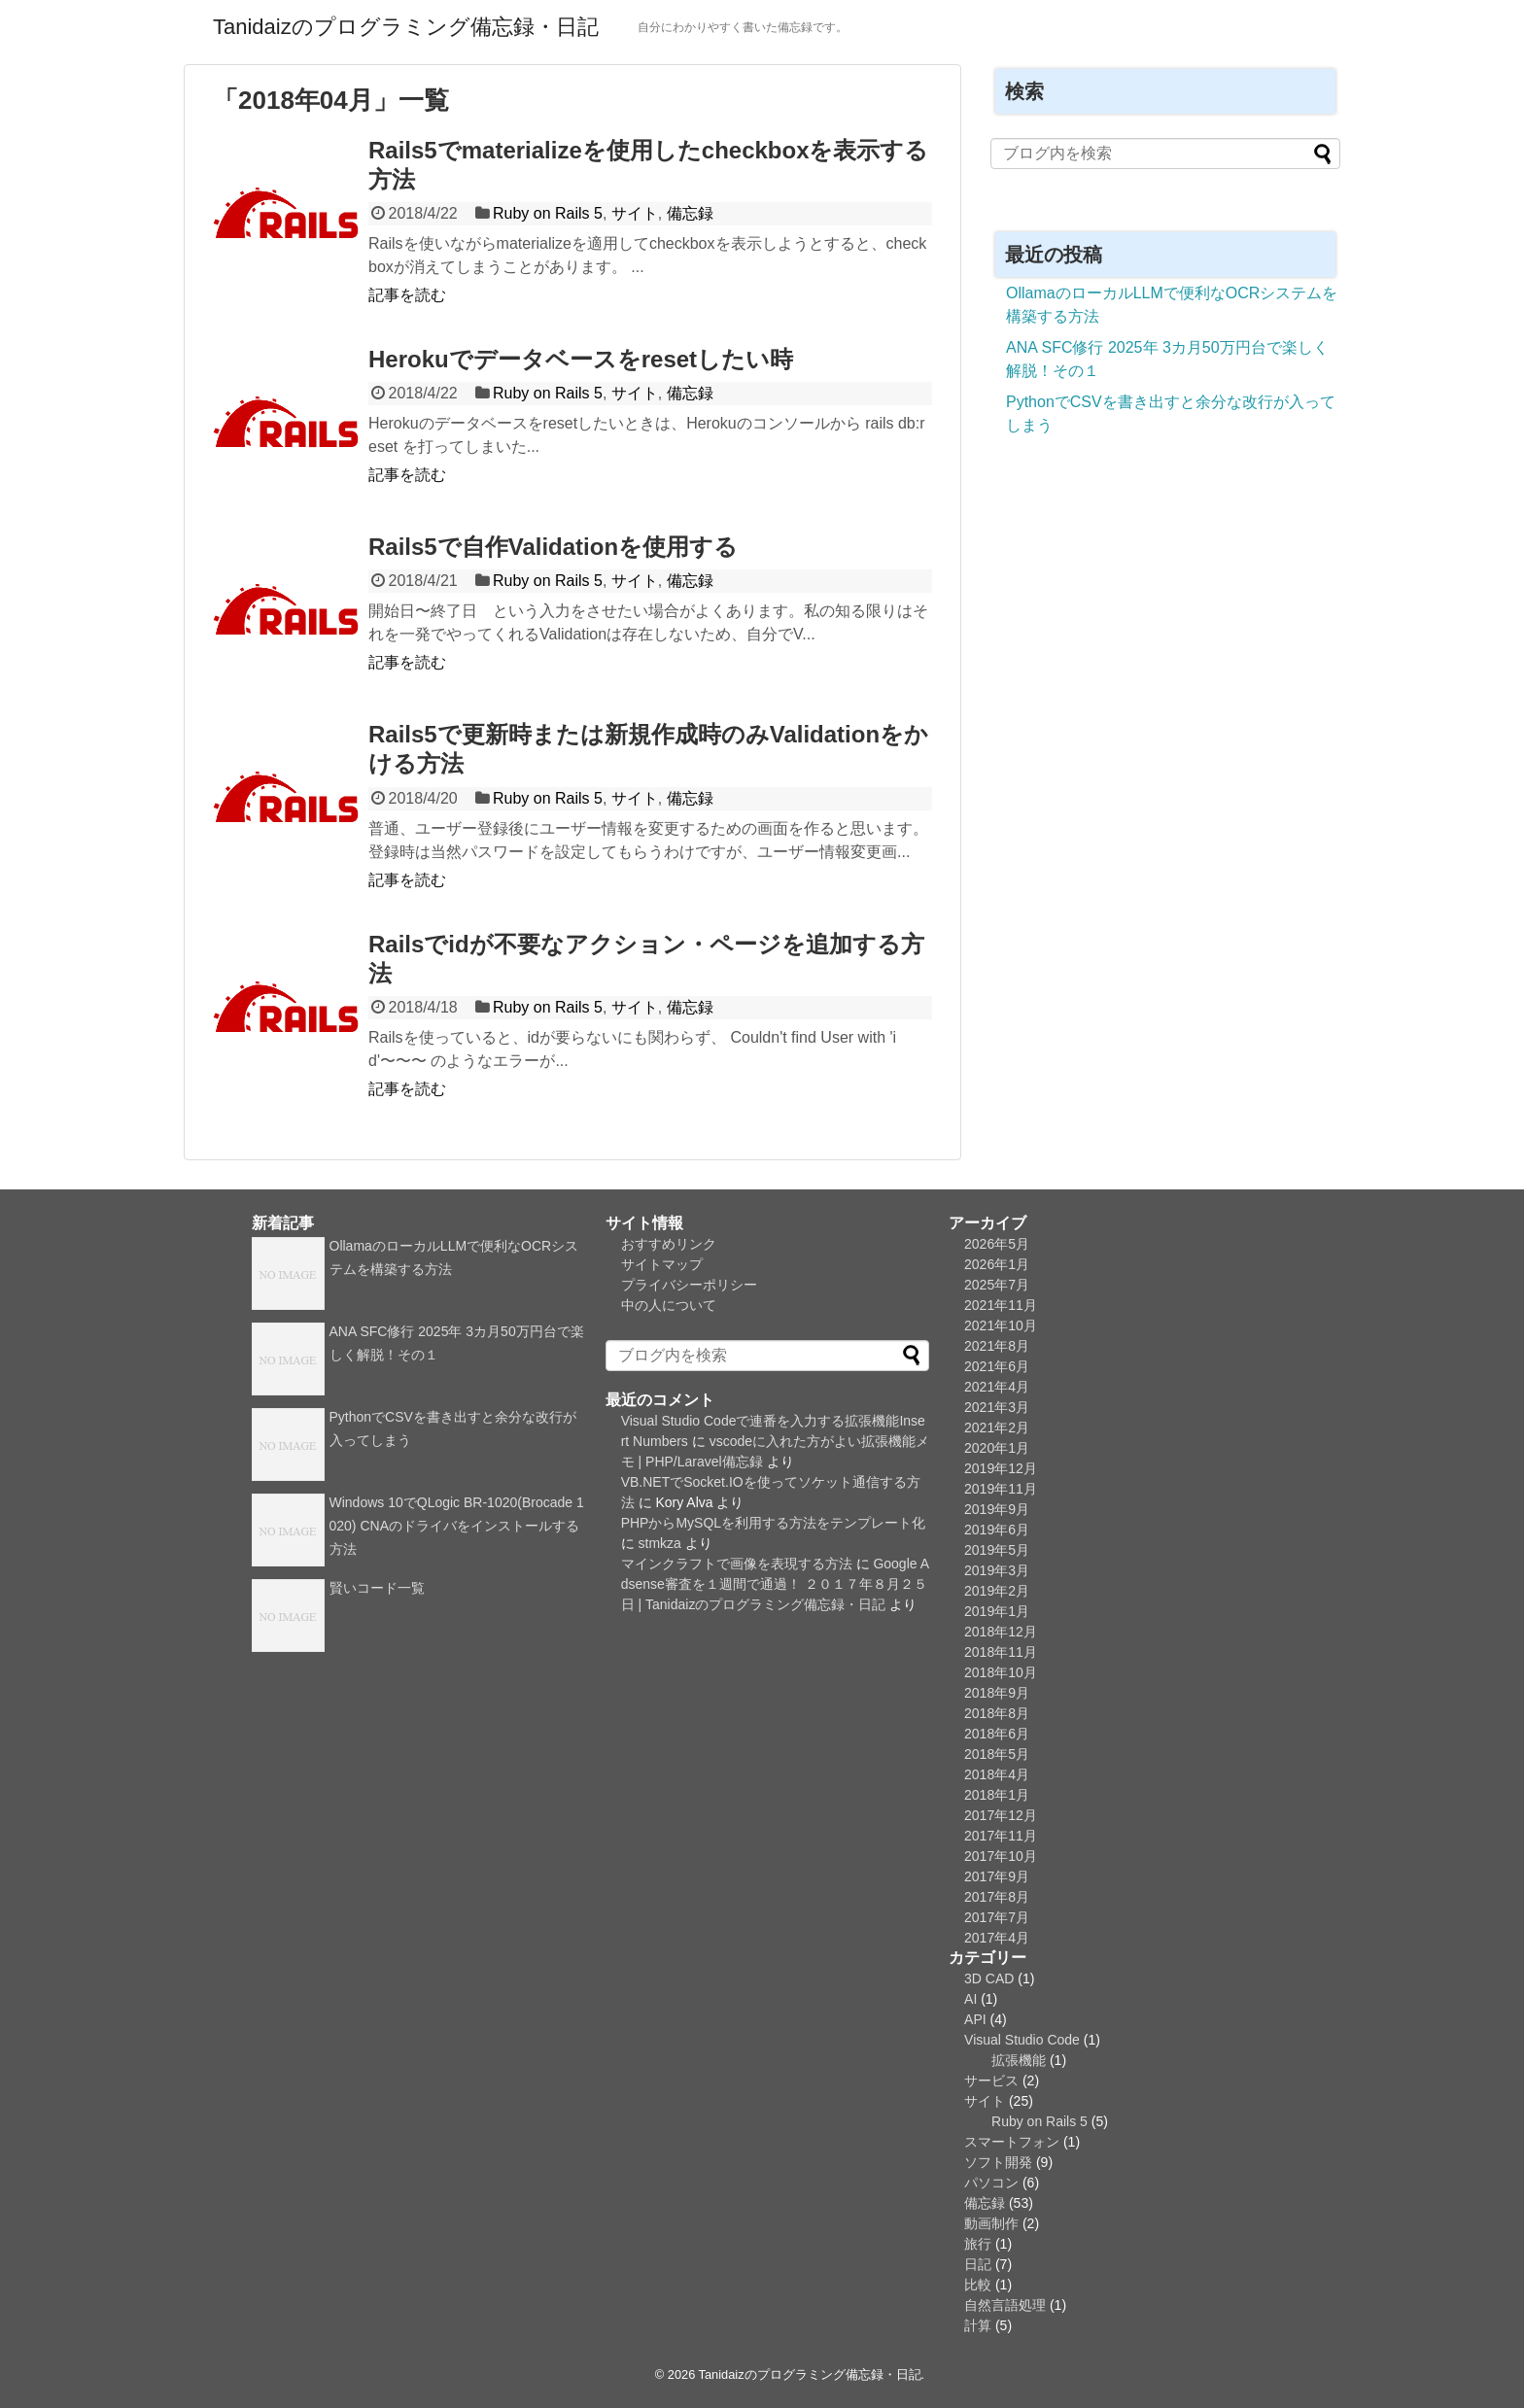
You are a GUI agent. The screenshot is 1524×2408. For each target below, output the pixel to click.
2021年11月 (1000, 1305)
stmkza (660, 1543)
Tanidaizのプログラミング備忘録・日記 (406, 27)
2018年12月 (1000, 1631)
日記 (977, 2264)
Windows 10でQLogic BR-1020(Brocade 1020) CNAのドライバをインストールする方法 (456, 1526)
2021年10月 (1000, 1325)
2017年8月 (996, 1897)
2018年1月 (996, 1795)
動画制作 (991, 2223)
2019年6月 (996, 1529)
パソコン (991, 2182)
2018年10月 (1000, 1672)
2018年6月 (996, 1733)
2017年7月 (996, 1917)
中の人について (668, 1305)
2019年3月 (996, 1570)
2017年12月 (1000, 1815)
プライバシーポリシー (689, 1284)
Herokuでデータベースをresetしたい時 (580, 359)
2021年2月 (996, 1427)
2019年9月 (996, 1509)
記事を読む (407, 295)
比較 (977, 2284)
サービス (991, 2080)
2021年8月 (996, 1346)
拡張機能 (1018, 2060)
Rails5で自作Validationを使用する (553, 546)
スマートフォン (1011, 2142)
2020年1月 (996, 1448)
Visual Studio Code (1022, 2039)
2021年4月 (996, 1386)
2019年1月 (996, 1611)
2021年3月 (996, 1407)
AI (970, 1999)
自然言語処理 (1005, 2305)
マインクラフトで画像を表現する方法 (736, 1563)
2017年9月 (996, 1876)
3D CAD (989, 1978)
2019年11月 (1000, 1488)
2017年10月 (1000, 1856)
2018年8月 (996, 1713)
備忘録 (690, 213)
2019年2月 (996, 1591)
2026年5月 (996, 1244)
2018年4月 (996, 1774)
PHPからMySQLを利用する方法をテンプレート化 (773, 1523)
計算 (977, 2325)
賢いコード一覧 (377, 1588)
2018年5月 (996, 1754)
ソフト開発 (998, 2162)
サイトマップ (662, 1264)
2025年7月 (996, 1284)
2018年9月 (996, 1693)
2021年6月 (996, 1366)
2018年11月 (1000, 1652)
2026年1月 (996, 1264)
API (975, 2019)
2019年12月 (1000, 1468)
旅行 (977, 2244)
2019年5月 (996, 1550)
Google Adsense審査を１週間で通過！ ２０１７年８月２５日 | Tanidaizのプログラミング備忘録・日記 (775, 1584)
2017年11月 (1000, 1835)
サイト (634, 213)
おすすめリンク (668, 1244)
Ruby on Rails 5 (548, 213)
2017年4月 (996, 1937)
